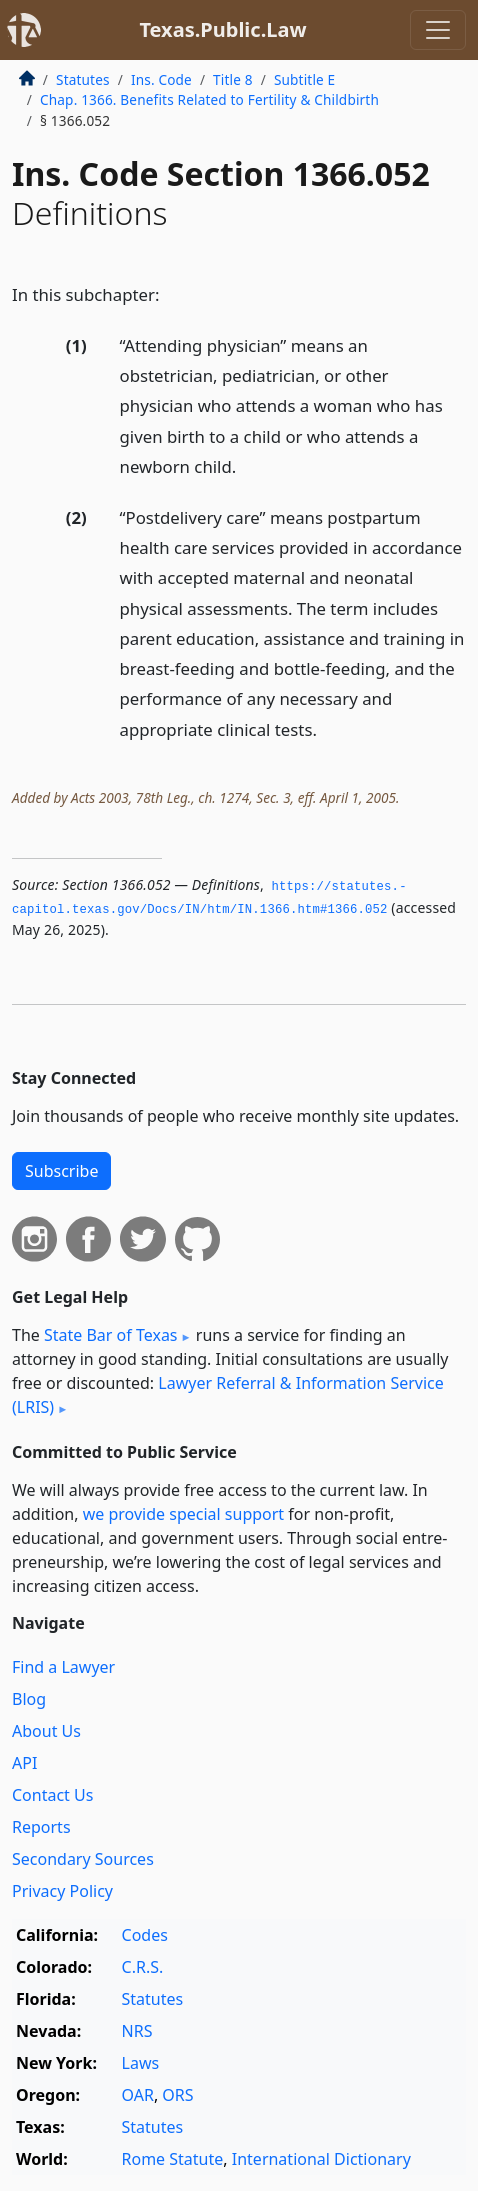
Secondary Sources (83, 1859)
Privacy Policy (62, 1891)
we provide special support (183, 1514)
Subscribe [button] (61, 1171)
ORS (177, 2095)
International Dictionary (321, 2159)
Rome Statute (173, 2159)
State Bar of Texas (111, 1335)
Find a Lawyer (63, 1667)
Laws (141, 2063)
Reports (41, 1827)
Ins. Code (161, 79)
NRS (137, 2031)
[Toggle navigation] (438, 30)
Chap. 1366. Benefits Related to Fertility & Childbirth (209, 99)
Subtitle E (304, 79)
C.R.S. (143, 1967)
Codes (145, 1935)
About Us (46, 1731)
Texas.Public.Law (222, 29)
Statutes (83, 79)
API (24, 1763)
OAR (138, 2095)
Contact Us (52, 1795)
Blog (29, 1699)
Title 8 (233, 79)
